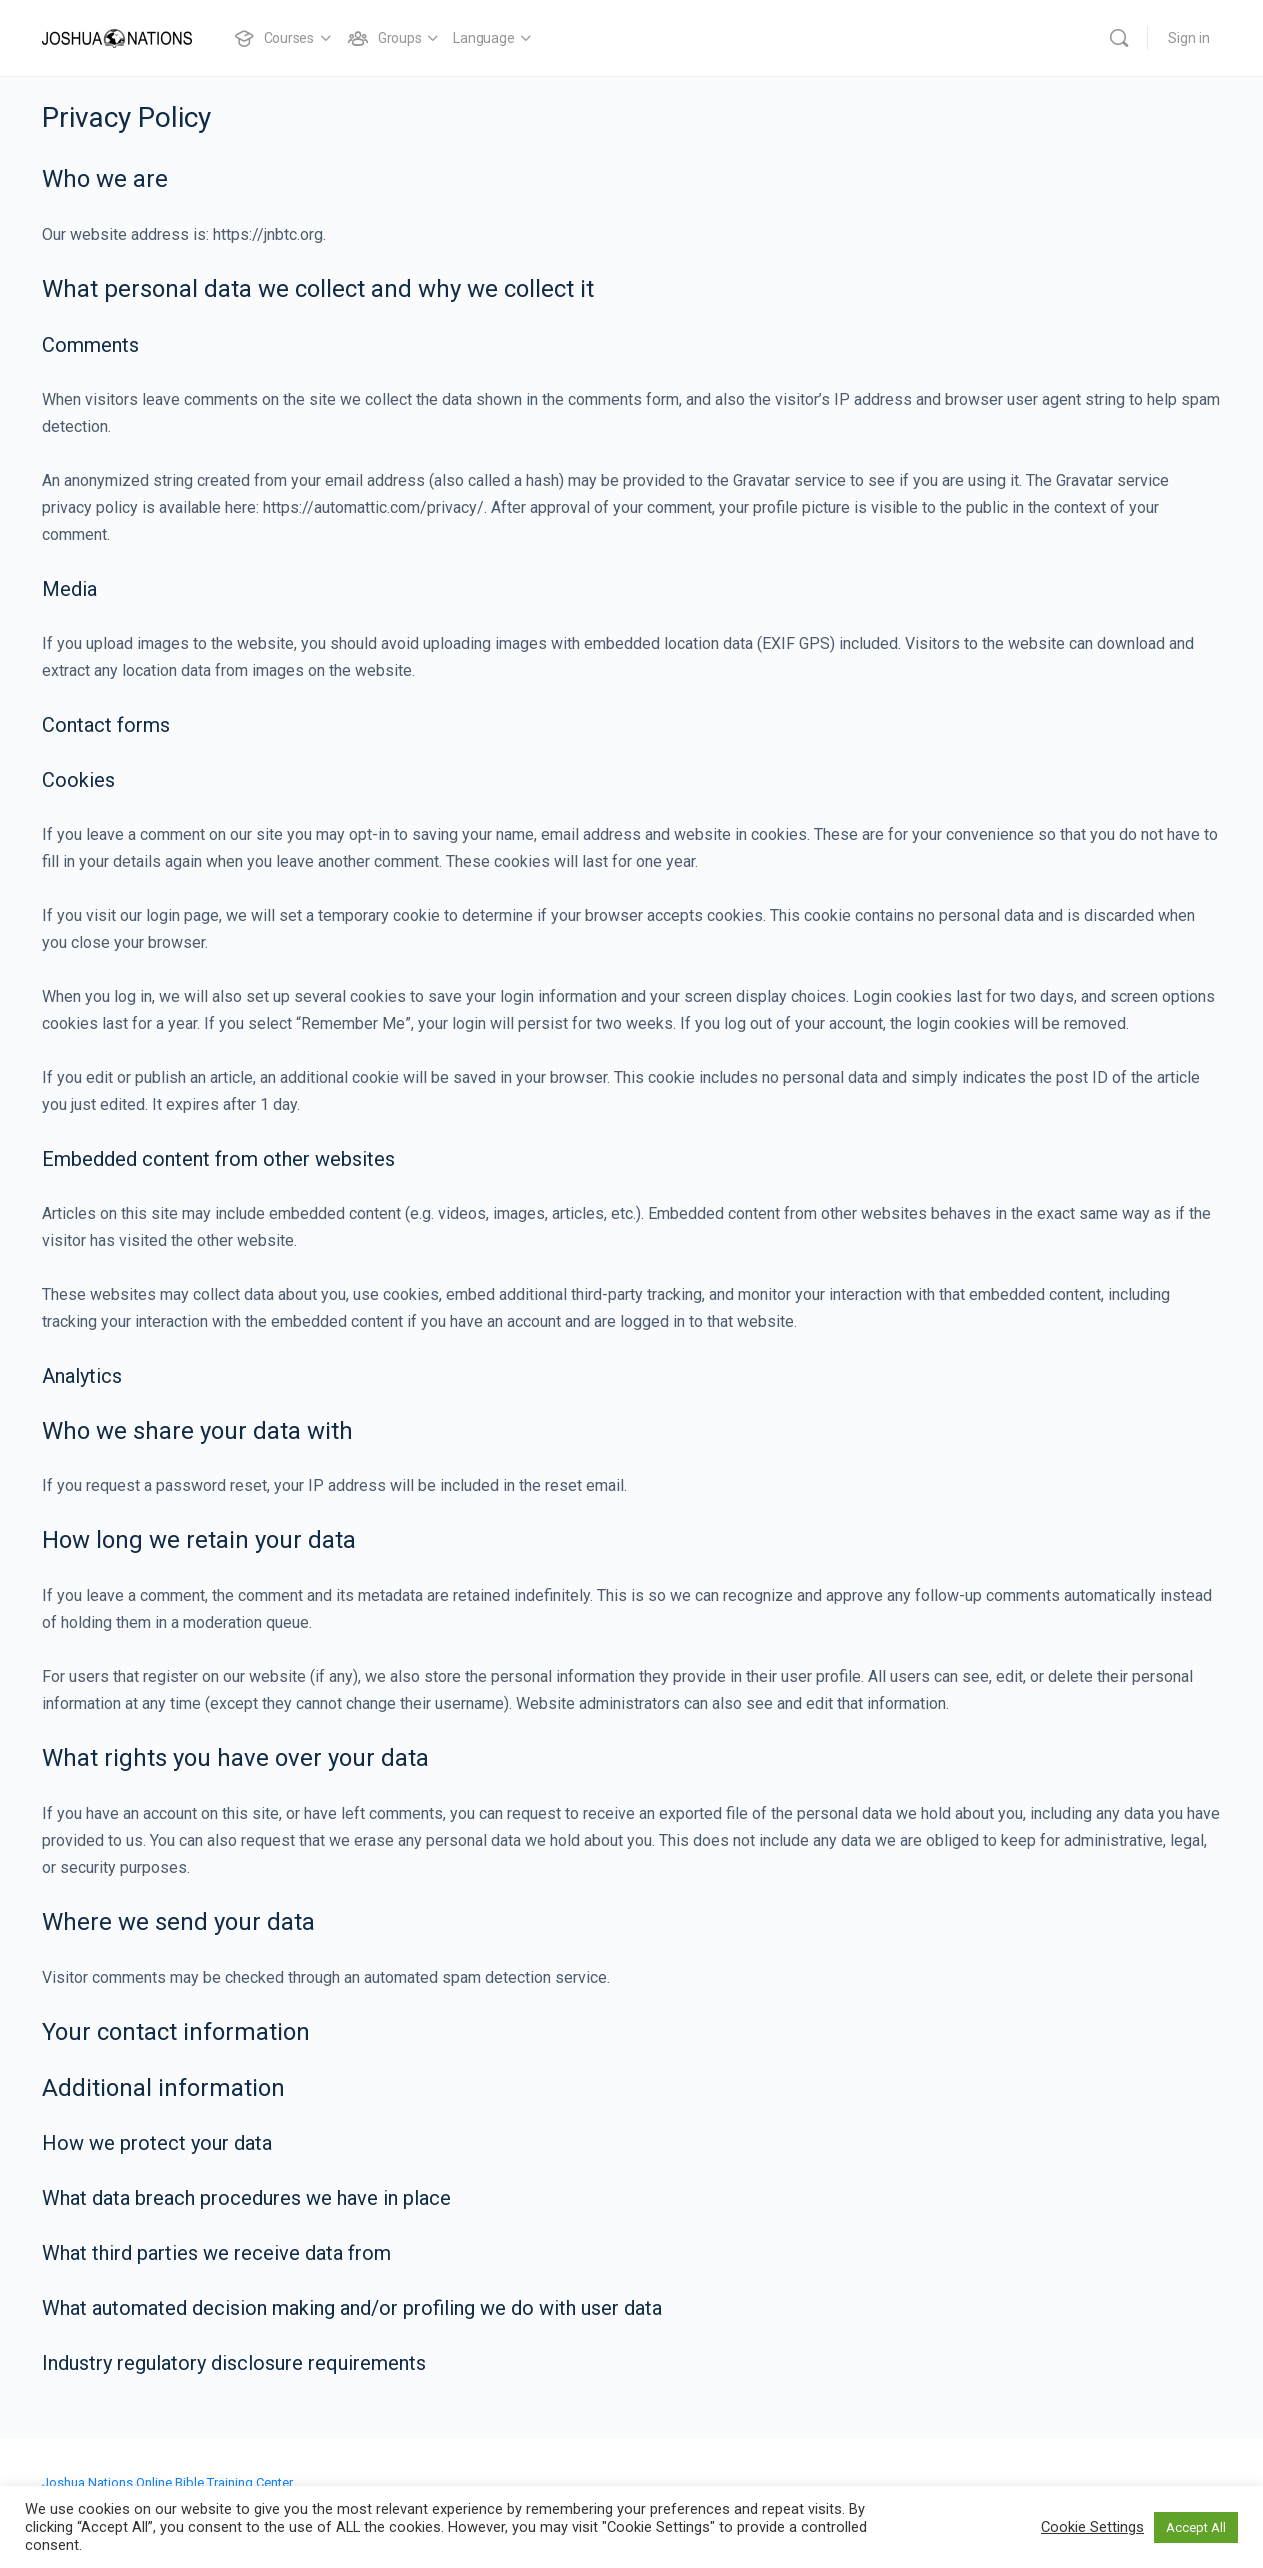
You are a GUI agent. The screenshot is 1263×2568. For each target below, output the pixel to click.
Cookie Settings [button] (1092, 2527)
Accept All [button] (1196, 2527)
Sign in (1189, 38)
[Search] (1119, 38)
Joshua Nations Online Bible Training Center (167, 2482)
